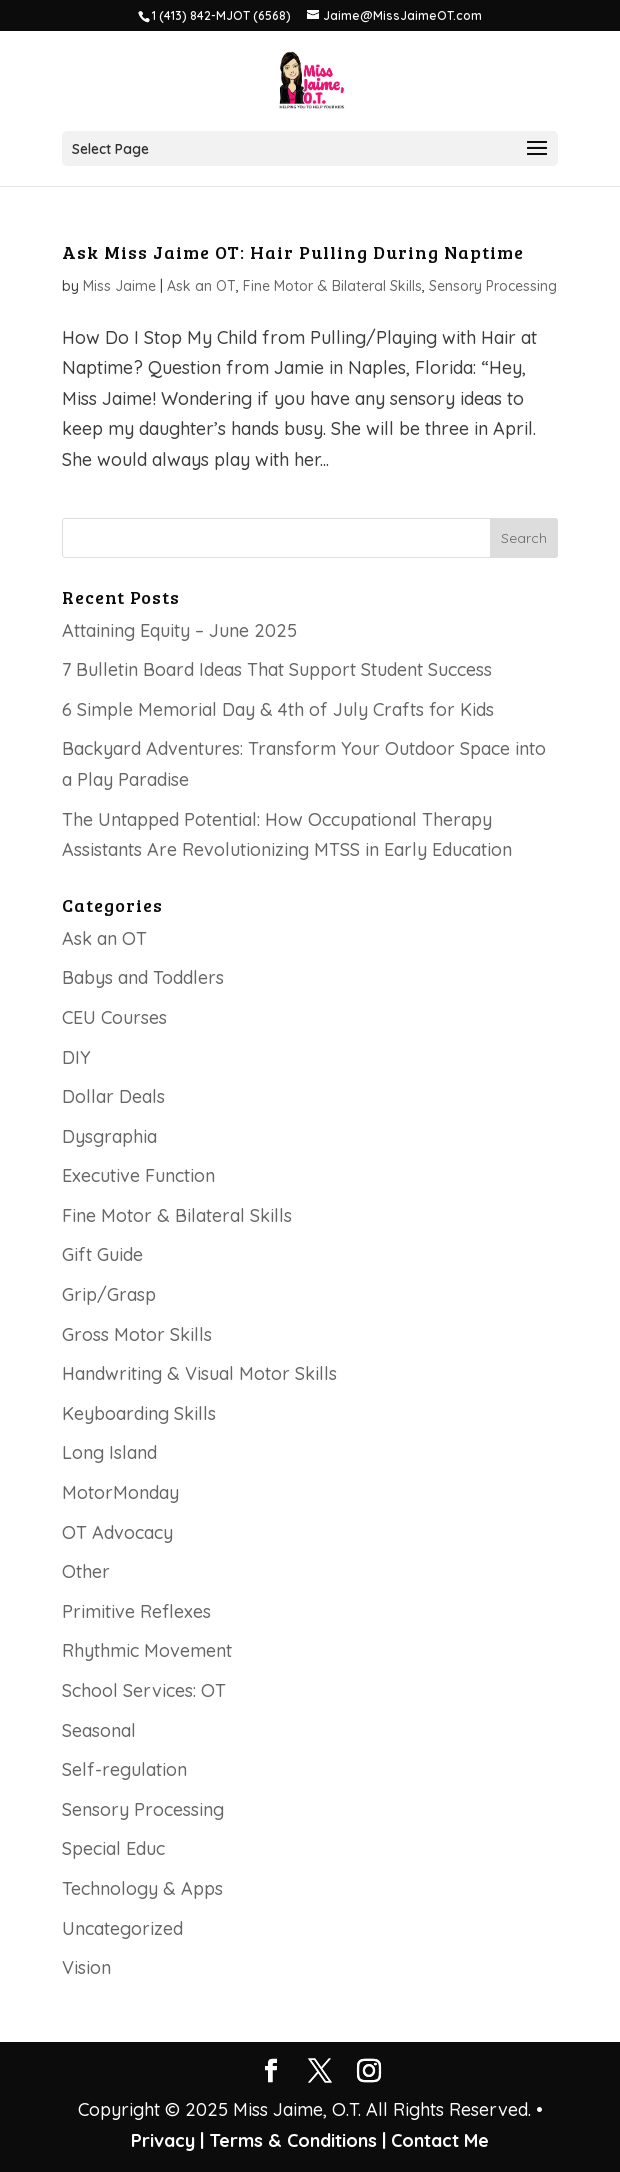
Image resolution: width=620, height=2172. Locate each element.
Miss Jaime (119, 286)
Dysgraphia (109, 1136)
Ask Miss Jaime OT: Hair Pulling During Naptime (293, 252)
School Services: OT (144, 1690)
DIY (76, 1057)
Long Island (109, 1452)
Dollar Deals (113, 1096)
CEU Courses (114, 1017)
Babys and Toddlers (143, 977)
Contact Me (437, 2140)
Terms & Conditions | (297, 2140)
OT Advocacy (117, 1532)
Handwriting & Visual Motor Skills (199, 1373)
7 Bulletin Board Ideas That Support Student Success (277, 669)
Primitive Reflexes (136, 1611)
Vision (86, 1967)
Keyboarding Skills (139, 1413)
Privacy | (167, 2140)
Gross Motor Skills (137, 1334)
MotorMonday (120, 1492)
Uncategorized (122, 1928)
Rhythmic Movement (147, 1650)
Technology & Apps (142, 1888)
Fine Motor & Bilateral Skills (332, 286)
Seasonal (99, 1730)
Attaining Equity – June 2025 (179, 630)
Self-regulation (124, 1769)
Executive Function (138, 1175)
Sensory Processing (493, 286)
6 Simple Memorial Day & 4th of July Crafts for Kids (278, 709)
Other (86, 1571)
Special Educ (113, 1848)
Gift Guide (102, 1254)
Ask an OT (201, 286)
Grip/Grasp (109, 1294)
